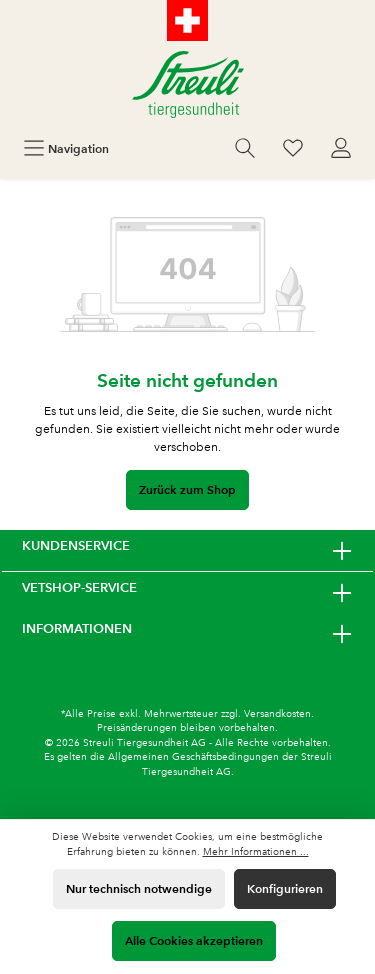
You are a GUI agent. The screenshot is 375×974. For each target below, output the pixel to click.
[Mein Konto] (341, 148)
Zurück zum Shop (187, 489)
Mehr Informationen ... (256, 851)
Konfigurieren (285, 888)
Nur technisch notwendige (139, 888)
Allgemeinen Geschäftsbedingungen (193, 756)
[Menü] (66, 148)
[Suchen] (245, 148)
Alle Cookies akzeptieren (194, 940)
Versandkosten (277, 713)
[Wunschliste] (293, 148)
